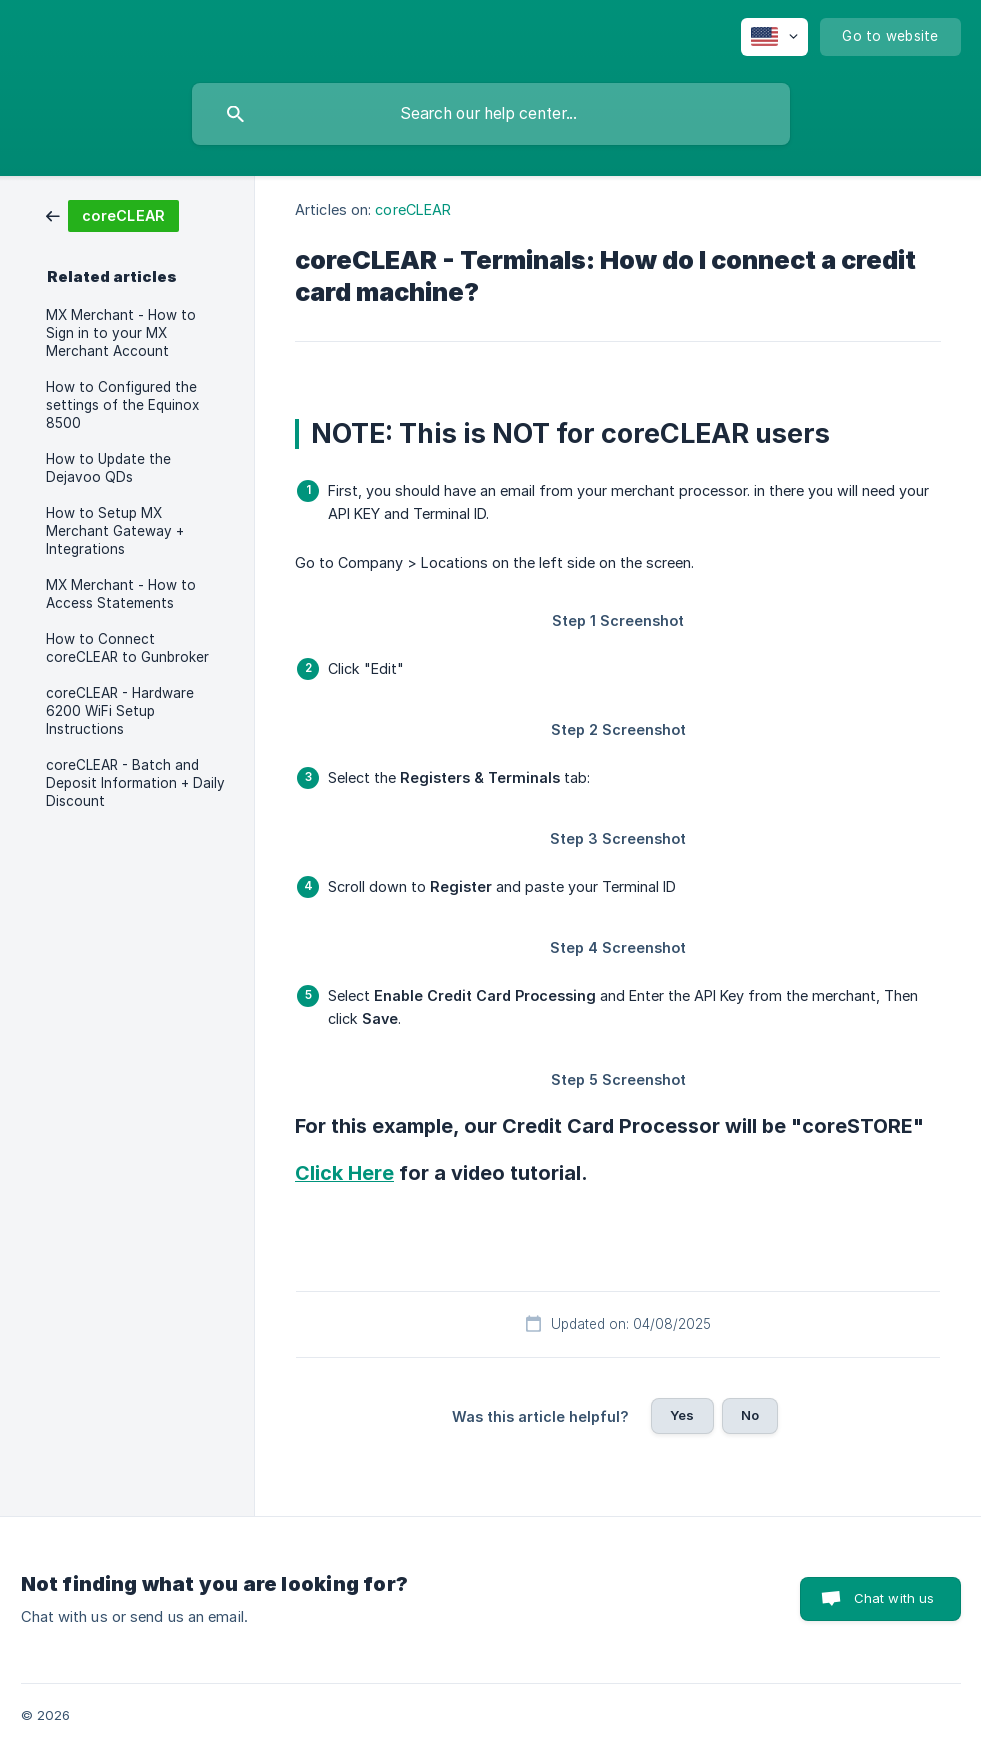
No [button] (750, 1415)
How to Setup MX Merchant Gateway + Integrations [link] (115, 531)
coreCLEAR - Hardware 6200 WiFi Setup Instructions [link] (120, 711)
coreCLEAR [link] (413, 209)
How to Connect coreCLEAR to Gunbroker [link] (127, 648)
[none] (774, 37)
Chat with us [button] (894, 1598)
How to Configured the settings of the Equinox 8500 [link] (122, 405)
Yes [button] (682, 1415)
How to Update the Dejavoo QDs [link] (108, 468)
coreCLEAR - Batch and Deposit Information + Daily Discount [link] (135, 783)
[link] (112, 214)
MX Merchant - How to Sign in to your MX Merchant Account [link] (121, 333)
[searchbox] (491, 114)
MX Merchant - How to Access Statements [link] (121, 594)
